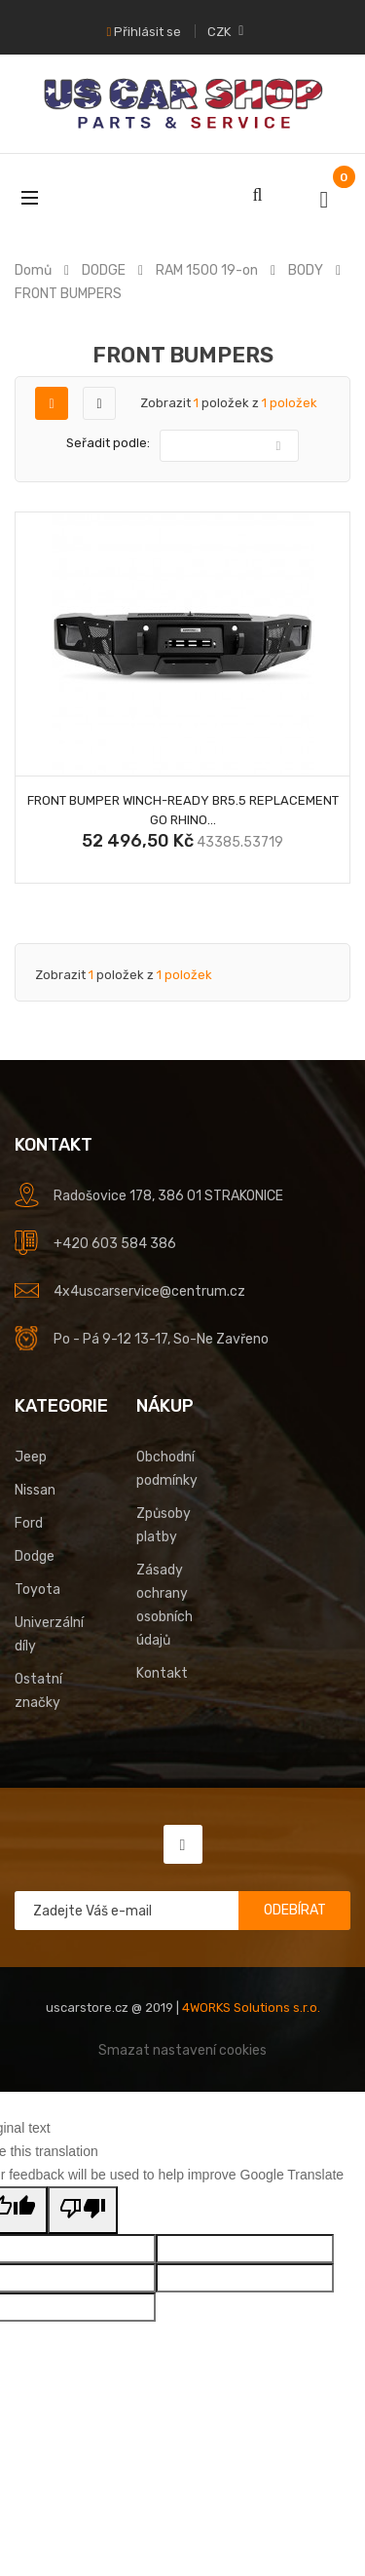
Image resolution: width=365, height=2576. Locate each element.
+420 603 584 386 (115, 1243)
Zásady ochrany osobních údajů (164, 1605)
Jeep (31, 1457)
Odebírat (295, 1910)
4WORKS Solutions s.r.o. (251, 2007)
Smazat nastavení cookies (182, 2050)
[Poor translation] (83, 2210)
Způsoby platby (163, 1525)
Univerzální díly (49, 1634)
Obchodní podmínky (167, 1469)
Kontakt (162, 1673)
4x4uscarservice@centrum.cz (149, 1291)
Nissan (35, 1490)
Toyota (37, 1589)
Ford (29, 1523)
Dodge (35, 1556)
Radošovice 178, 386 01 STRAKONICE (168, 1196)
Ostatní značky (38, 1691)
